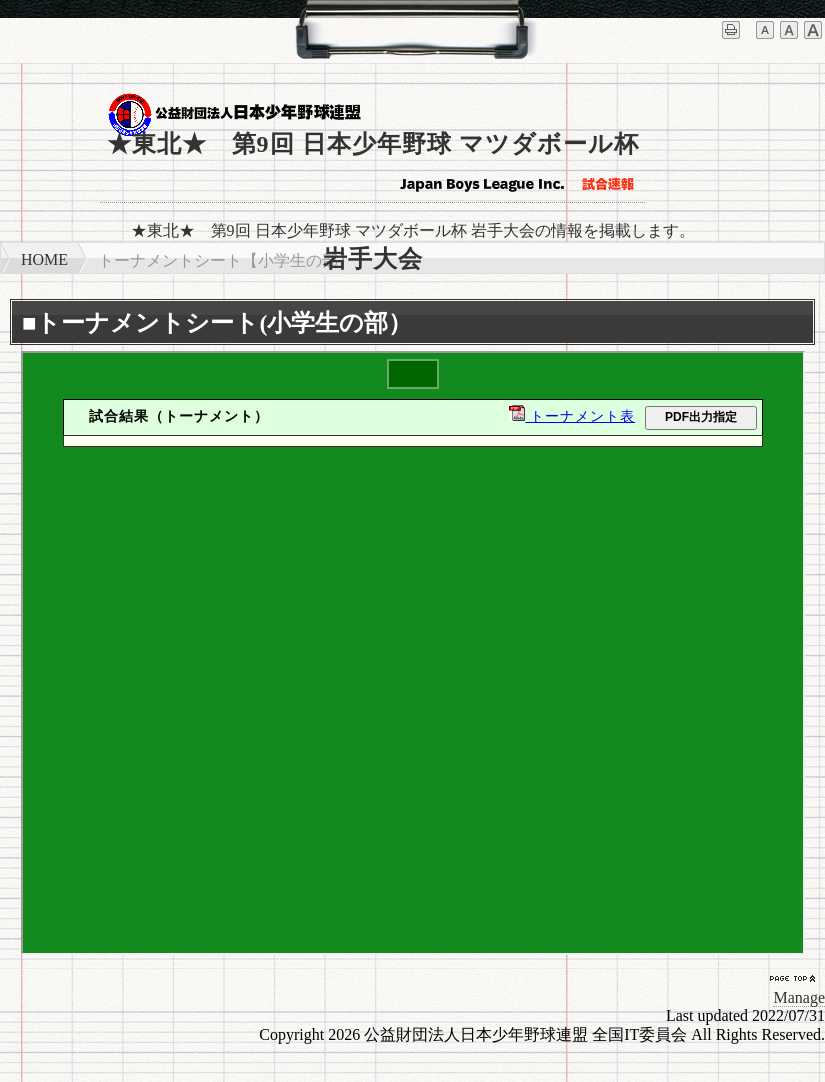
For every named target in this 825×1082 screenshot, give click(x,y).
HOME (44, 259)
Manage (799, 997)
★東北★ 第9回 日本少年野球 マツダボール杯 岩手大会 (373, 167)
